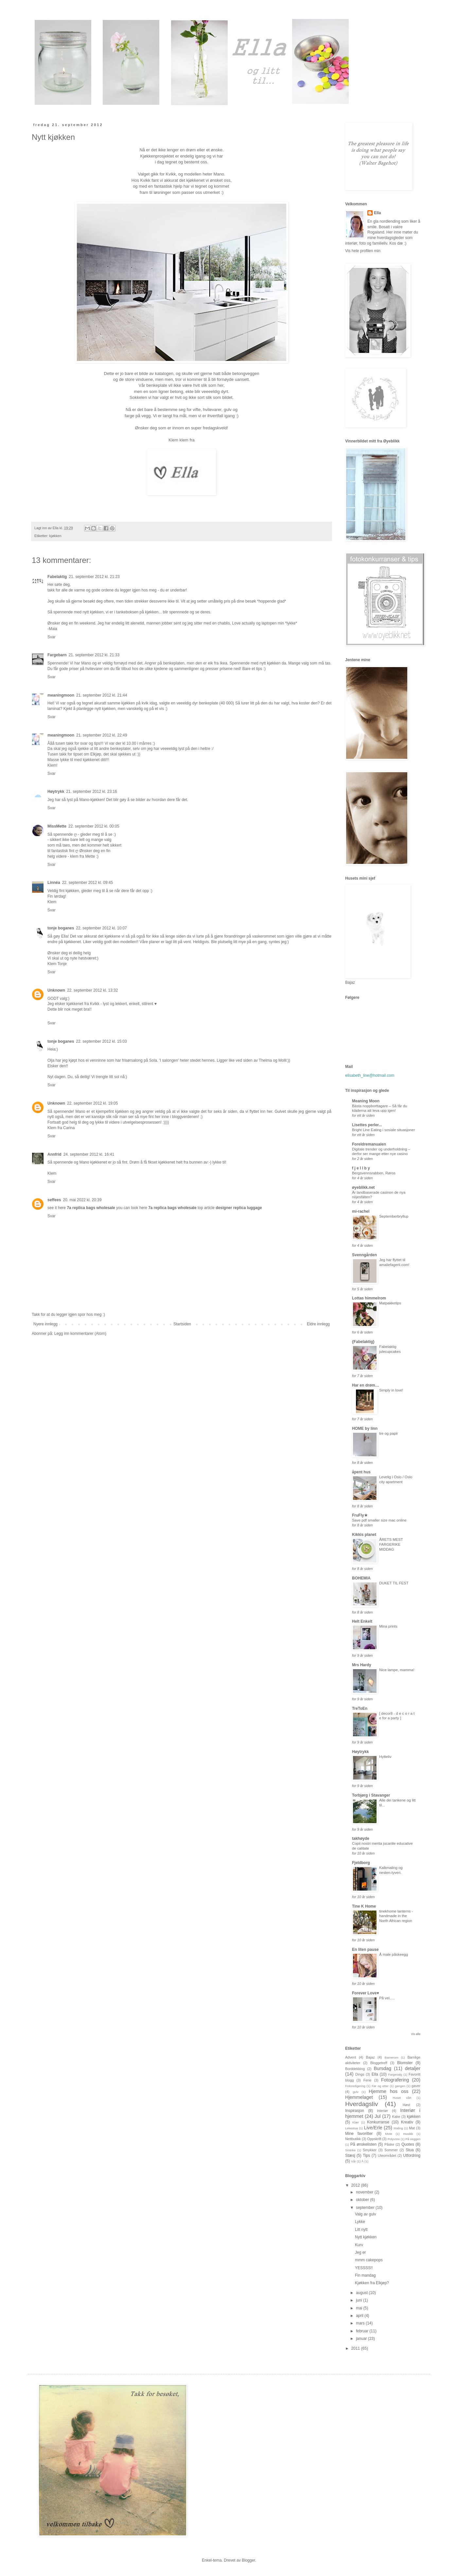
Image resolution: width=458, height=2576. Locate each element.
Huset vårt (402, 2098)
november (365, 2192)
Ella (377, 213)
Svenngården (364, 1255)
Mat (412, 2128)
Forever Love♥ (365, 1993)
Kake (396, 2117)
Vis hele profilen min (362, 251)
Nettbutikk (353, 2139)
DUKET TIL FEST (394, 1583)
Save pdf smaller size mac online (379, 1520)
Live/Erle (373, 2127)
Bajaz (370, 2057)
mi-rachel (360, 1211)
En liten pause (365, 1949)
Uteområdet (387, 2155)
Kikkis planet (364, 1534)
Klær (355, 2122)
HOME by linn (365, 1428)
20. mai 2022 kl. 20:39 (82, 1200)
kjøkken (55, 536)
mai (359, 2308)
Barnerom (391, 2057)
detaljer (412, 2068)
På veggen (412, 2139)
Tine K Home (364, 1906)
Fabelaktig (57, 576)
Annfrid (54, 1154)
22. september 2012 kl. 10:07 (101, 928)
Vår (353, 2161)
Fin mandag (365, 2275)
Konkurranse (378, 2122)
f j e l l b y (361, 1168)
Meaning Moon (365, 1101)
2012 (356, 2185)
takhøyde (360, 1838)
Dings (359, 2074)
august (362, 2292)
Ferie (367, 2080)
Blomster (405, 2063)
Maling (398, 2128)
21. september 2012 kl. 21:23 (94, 576)
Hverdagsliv (361, 2103)
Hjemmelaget (359, 2097)
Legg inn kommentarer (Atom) (80, 1333)
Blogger (248, 2560)
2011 (356, 2348)
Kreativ (407, 2122)
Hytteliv (385, 1757)
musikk (408, 2134)
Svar (51, 637)
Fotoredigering (355, 2086)
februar (362, 2331)
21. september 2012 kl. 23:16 (91, 791)
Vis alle (415, 2034)
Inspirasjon (354, 2110)
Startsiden (182, 1324)
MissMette (56, 826)
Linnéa (53, 882)
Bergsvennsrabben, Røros (374, 1173)
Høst (406, 2105)
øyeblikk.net (363, 1187)
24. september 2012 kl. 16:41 (88, 1154)
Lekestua (351, 2128)
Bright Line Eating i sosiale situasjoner (383, 1130)
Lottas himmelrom (369, 1298)
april (360, 2315)
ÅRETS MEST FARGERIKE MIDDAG (391, 1544)
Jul (377, 2116)
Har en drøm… (365, 1385)
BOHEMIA (361, 1578)
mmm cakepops (369, 2260)
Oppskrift (374, 2139)
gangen (400, 2086)
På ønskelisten (363, 2144)
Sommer (391, 2150)
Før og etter (380, 2086)
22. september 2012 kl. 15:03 (101, 1041)
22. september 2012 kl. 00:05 (93, 826)
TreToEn (359, 1708)
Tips (366, 2155)
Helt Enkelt (362, 1621)
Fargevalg (395, 2074)
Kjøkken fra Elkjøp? (372, 2283)
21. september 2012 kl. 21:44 (101, 695)
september (366, 2207)
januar (362, 2338)
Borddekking (355, 2069)
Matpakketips (390, 1303)
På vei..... (387, 1998)
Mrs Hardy (361, 1665)
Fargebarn (57, 655)
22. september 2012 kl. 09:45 (87, 882)
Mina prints (388, 1626)
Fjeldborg (361, 1862)
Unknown (56, 990)
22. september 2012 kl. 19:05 (92, 1103)
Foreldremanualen (369, 1144)
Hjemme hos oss (388, 2091)
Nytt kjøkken (366, 2237)
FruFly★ (360, 1515)
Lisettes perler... (367, 1125)
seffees (54, 1200)
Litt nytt (361, 2229)
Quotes (407, 2144)
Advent (350, 2057)
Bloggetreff (378, 2063)
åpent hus (361, 1472)
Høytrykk (55, 791)
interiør (382, 2111)
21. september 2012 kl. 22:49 (101, 735)
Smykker (370, 2150)
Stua (410, 2150)
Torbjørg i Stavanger (371, 1795)
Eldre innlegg (318, 1324)
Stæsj (350, 2155)
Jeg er (360, 2252)
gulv (356, 2092)
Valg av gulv (365, 2214)
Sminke (350, 2150)
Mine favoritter (359, 2133)
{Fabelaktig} (363, 1341)
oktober (363, 2199)
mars (361, 2323)
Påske (389, 2144)
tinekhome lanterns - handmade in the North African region (396, 1916)
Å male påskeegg (393, 1954)
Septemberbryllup (393, 1216)
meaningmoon (60, 695)
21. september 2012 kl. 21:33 (94, 655)
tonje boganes (60, 928)
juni (359, 2300)
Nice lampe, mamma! (396, 1670)
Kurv (359, 2245)
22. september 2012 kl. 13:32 (92, 990)
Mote (388, 2134)
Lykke (360, 2221)
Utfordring (411, 2155)
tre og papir (388, 1433)
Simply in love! (391, 1390)
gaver (416, 2086)
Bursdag (382, 2068)
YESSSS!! (364, 2268)
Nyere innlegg (45, 1324)
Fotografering (395, 2079)
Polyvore (394, 2139)
